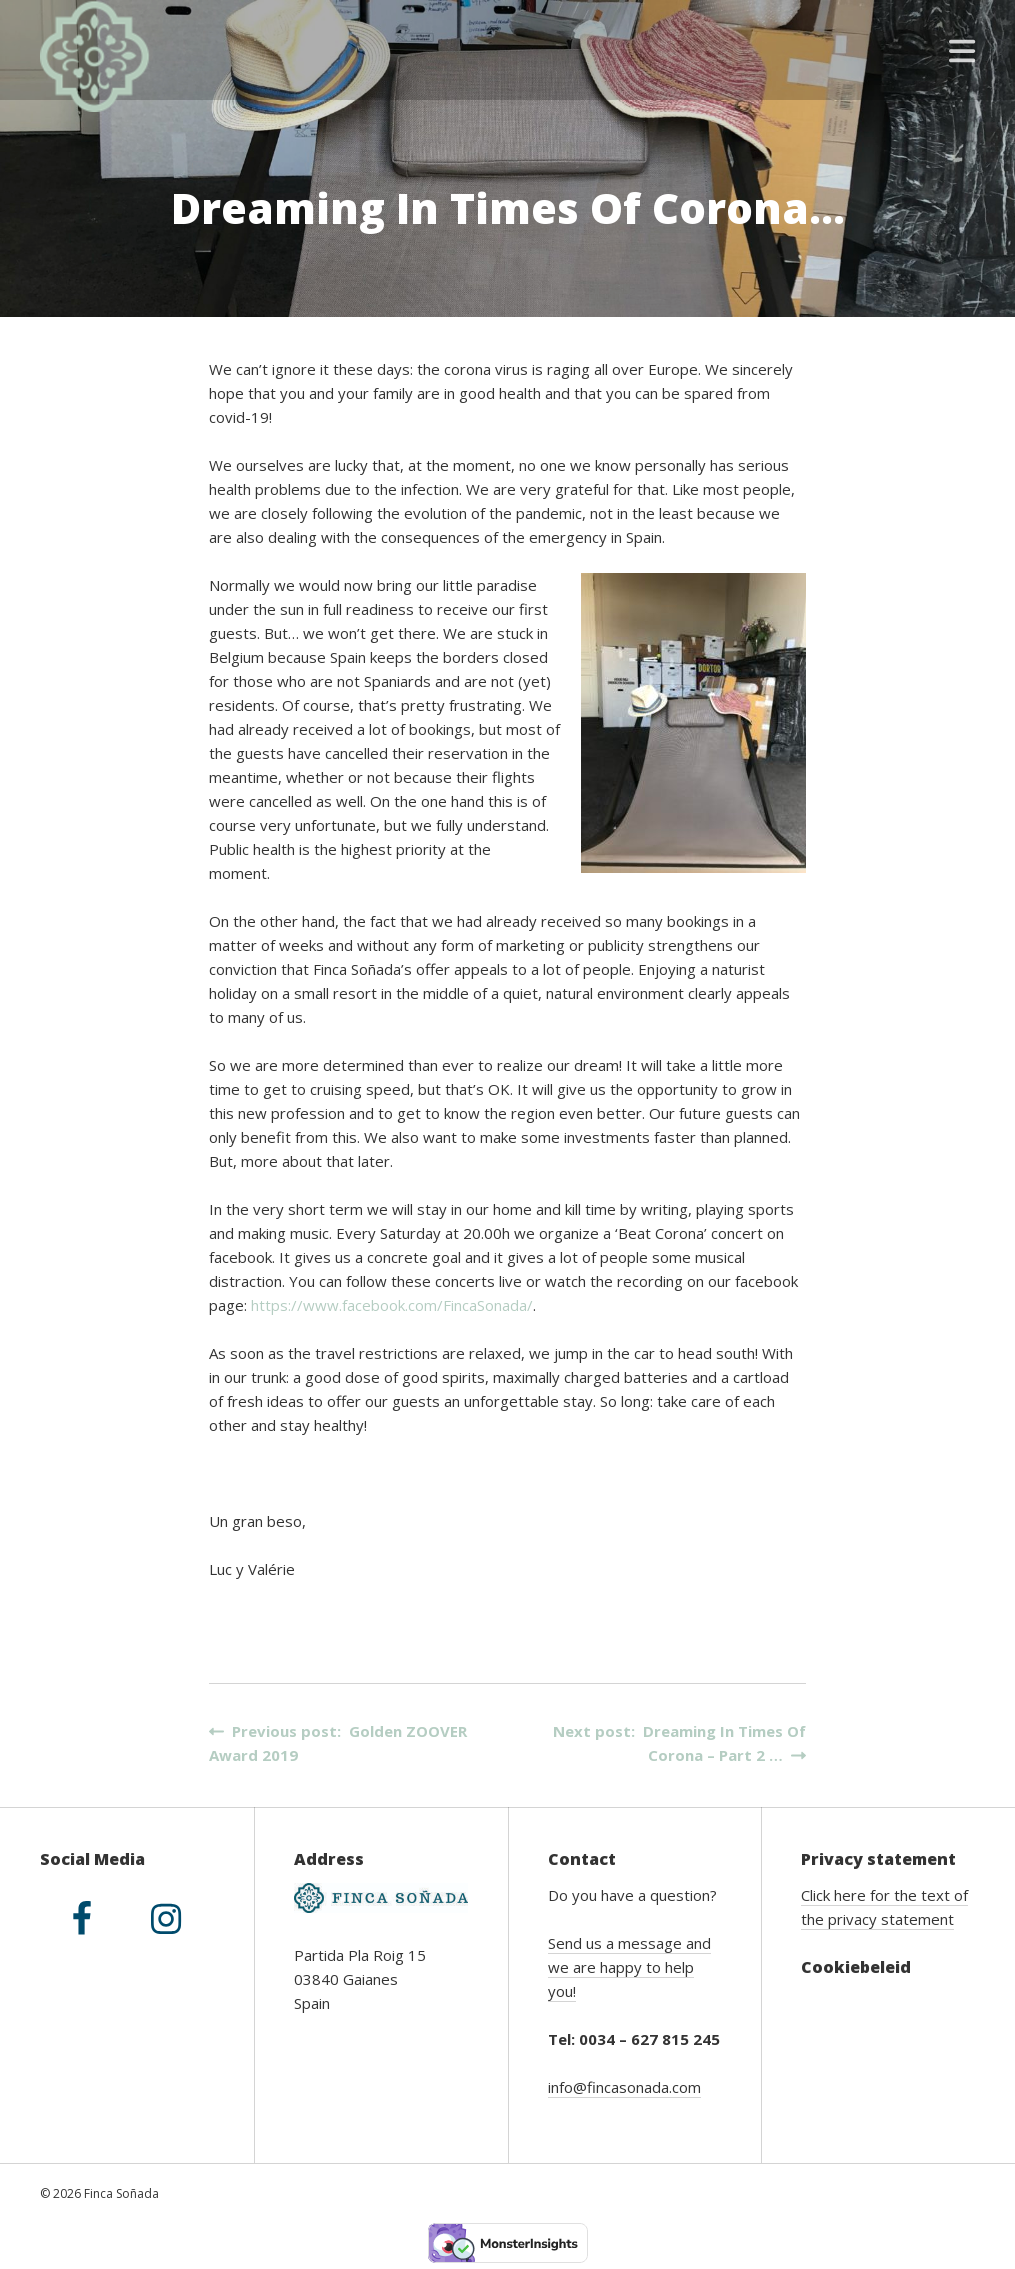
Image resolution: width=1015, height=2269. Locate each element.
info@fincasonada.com (624, 2087)
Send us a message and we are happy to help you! (629, 1967)
